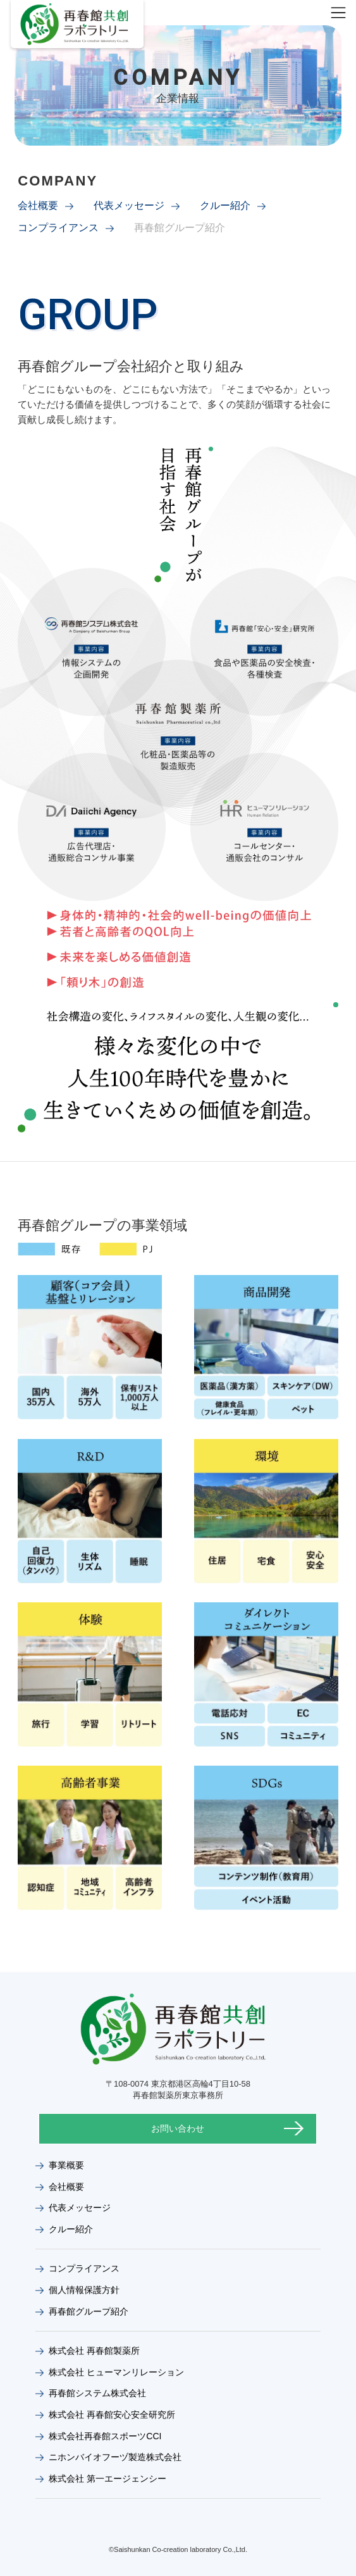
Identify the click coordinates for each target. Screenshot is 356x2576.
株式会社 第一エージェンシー (107, 2478)
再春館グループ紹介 (88, 2311)
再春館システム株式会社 (97, 2393)
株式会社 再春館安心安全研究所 (112, 2415)
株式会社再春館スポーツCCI (105, 2436)
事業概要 (66, 2165)
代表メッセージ (129, 205)
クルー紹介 (225, 205)
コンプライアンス (58, 227)
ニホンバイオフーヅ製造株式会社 (115, 2457)
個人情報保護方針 (84, 2290)
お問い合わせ (177, 2128)
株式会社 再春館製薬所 (94, 2351)
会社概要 (38, 205)
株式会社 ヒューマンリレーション (116, 2372)
